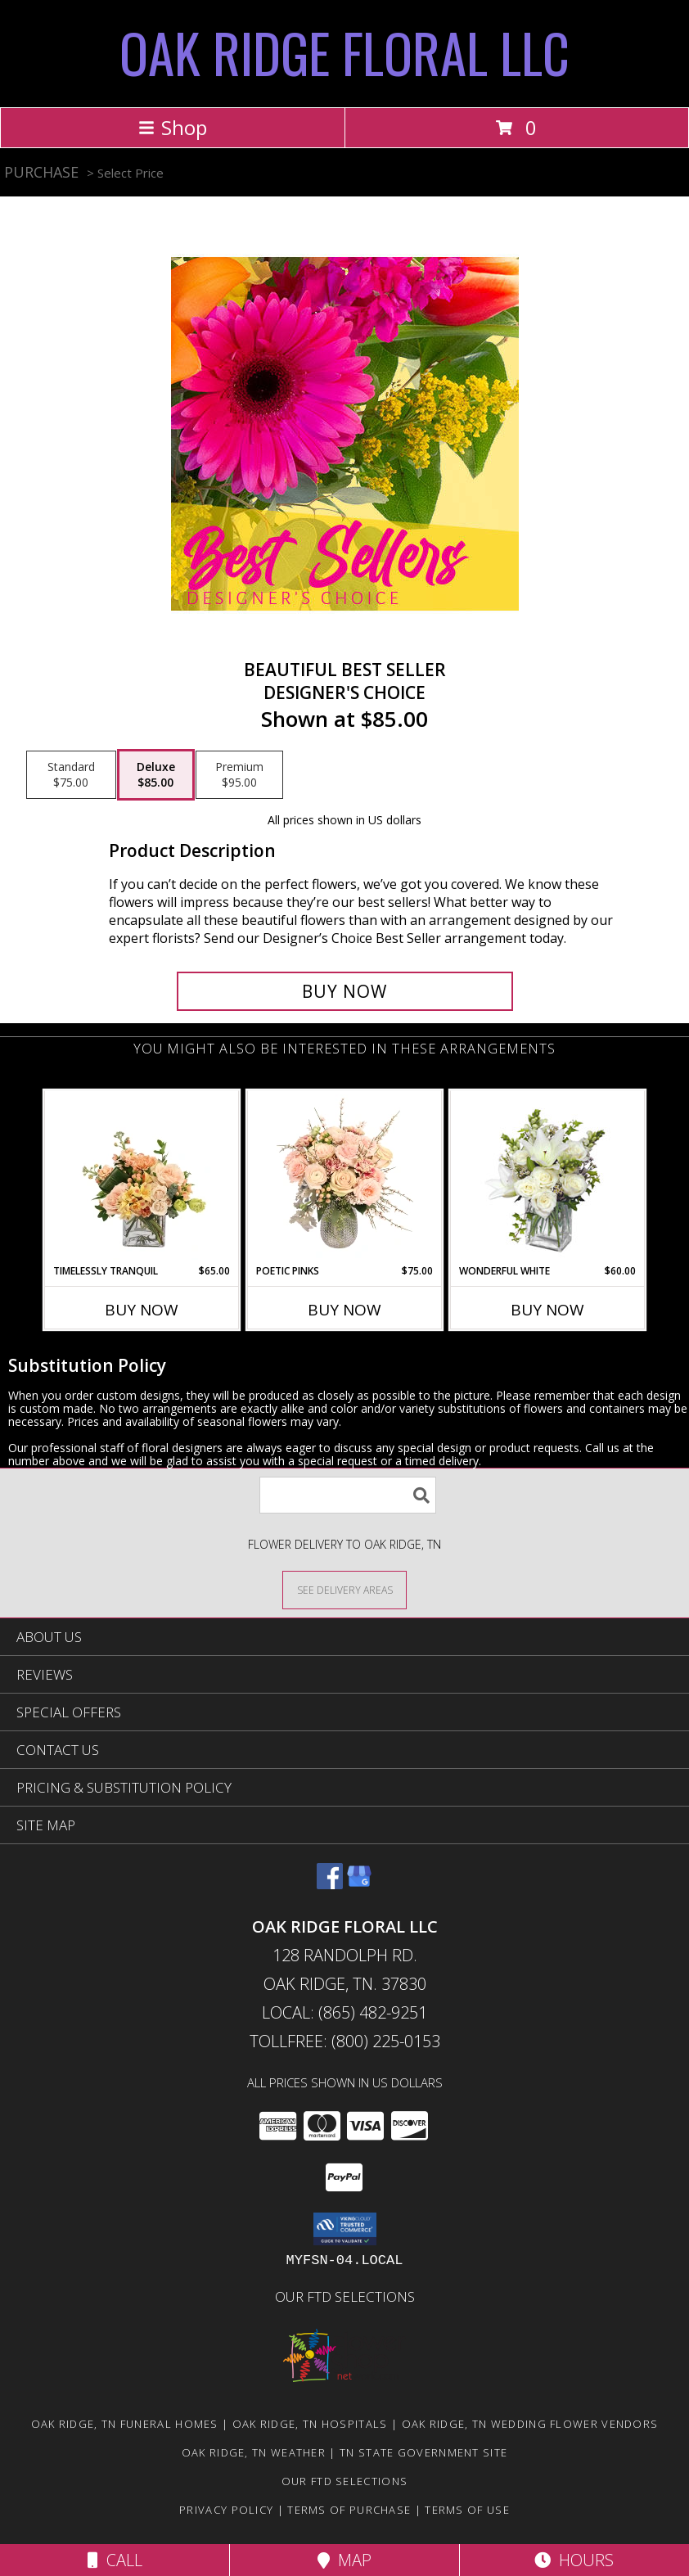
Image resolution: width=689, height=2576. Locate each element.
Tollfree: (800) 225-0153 (345, 2041)
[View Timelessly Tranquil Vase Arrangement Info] (142, 1177)
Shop (172, 127)
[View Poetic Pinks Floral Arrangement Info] (345, 1177)
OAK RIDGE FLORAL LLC (344, 52)
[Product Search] (347, 1495)
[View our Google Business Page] (359, 1883)
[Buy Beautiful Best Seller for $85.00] (345, 991)
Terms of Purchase (349, 2509)
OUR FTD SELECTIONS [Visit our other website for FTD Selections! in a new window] (345, 2296)
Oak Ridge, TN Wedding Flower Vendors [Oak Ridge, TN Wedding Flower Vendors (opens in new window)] (530, 2423)
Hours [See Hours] (574, 2560)
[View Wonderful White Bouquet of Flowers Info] (548, 1177)
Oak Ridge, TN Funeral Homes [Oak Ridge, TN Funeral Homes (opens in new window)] (124, 2423)
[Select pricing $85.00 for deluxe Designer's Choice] (155, 775)
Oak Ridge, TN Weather (254, 2452)
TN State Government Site (423, 2452)
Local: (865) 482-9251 (344, 2012)
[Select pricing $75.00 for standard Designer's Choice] (71, 775)
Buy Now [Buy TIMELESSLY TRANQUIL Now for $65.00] (141, 1309)
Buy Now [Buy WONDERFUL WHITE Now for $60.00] (547, 1309)
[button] (344, 2229)
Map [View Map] (344, 2560)
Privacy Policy (226, 2509)
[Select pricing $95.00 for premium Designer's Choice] (239, 775)
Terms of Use (467, 2509)
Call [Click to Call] (115, 2560)
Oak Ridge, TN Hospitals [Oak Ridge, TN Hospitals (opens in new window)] (310, 2423)
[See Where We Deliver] (344, 1589)
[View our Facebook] (330, 1883)
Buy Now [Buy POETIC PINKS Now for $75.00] (344, 1309)
